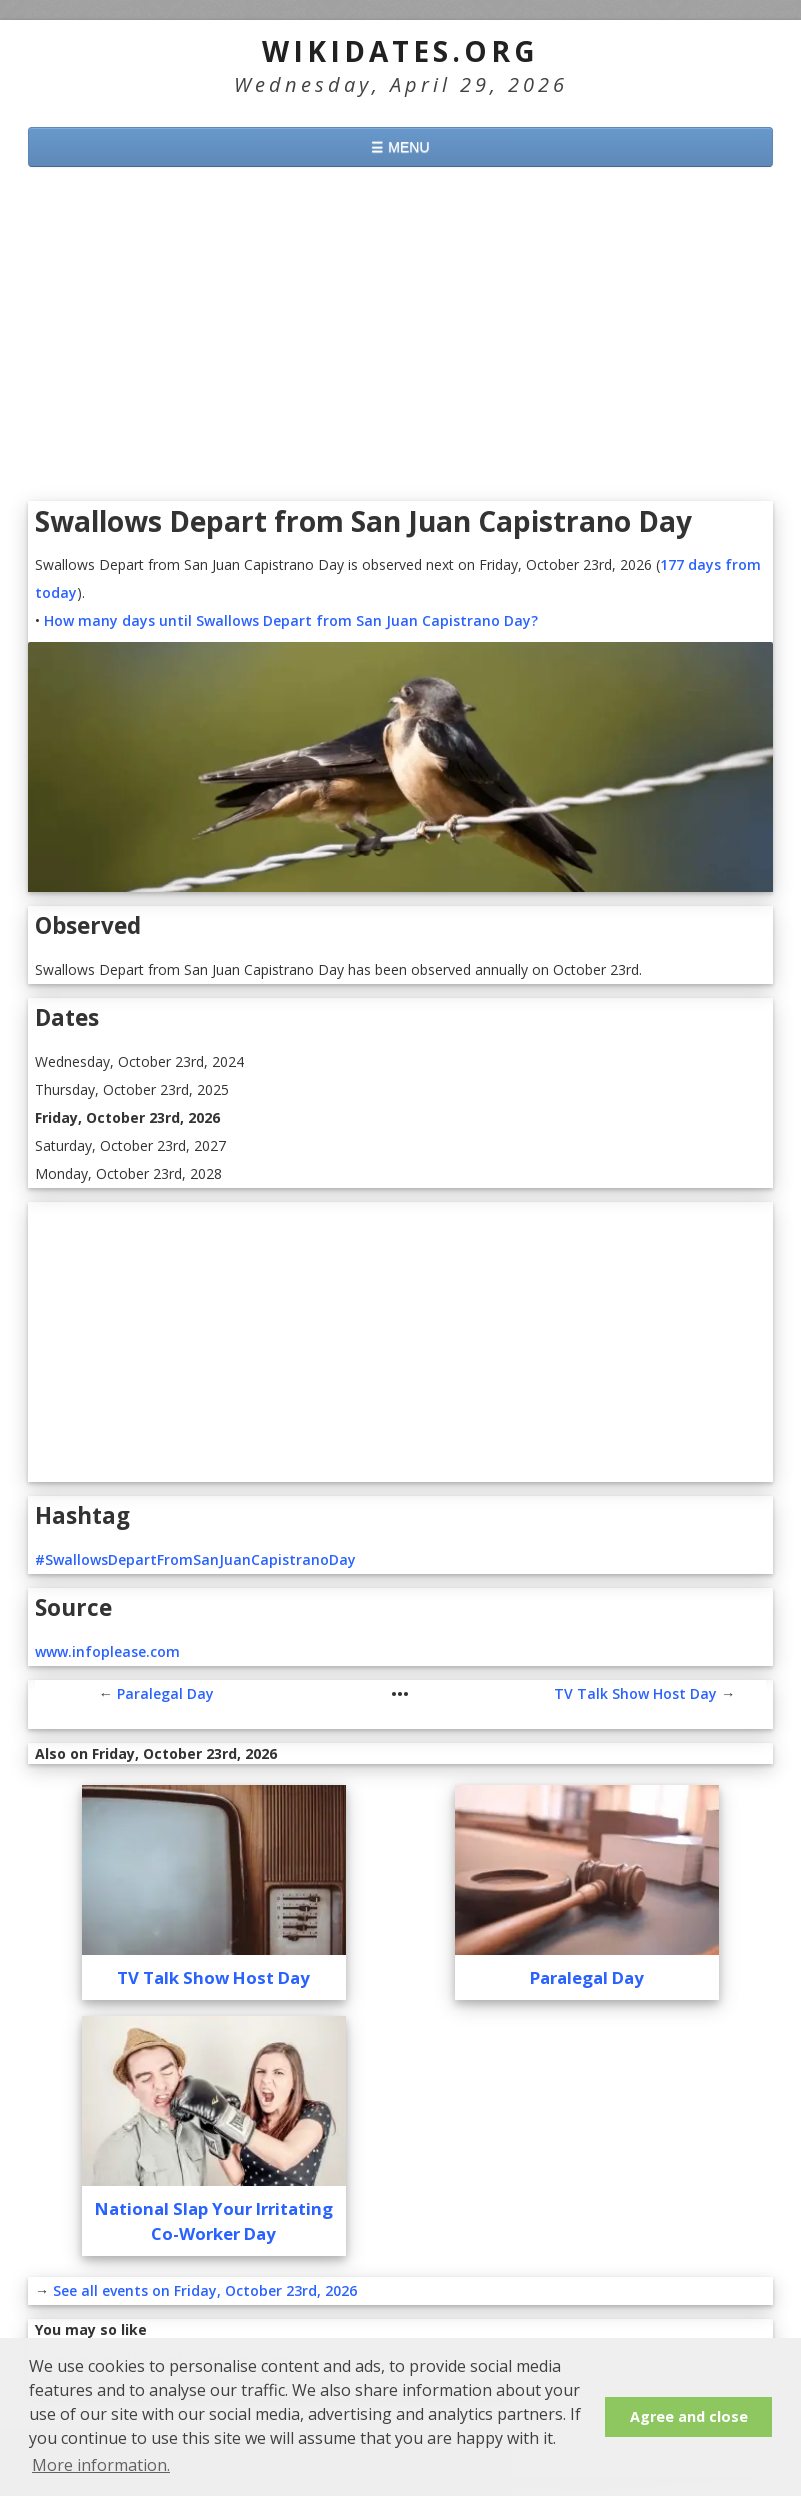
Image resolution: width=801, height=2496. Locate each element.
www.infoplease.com (107, 1651)
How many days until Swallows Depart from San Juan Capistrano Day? (291, 620)
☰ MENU (400, 147)
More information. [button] (101, 2465)
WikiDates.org (400, 51)
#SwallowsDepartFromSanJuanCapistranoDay (195, 1559)
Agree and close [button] (689, 2416)
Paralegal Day (165, 1693)
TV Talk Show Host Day (635, 1693)
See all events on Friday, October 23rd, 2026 (205, 2290)
